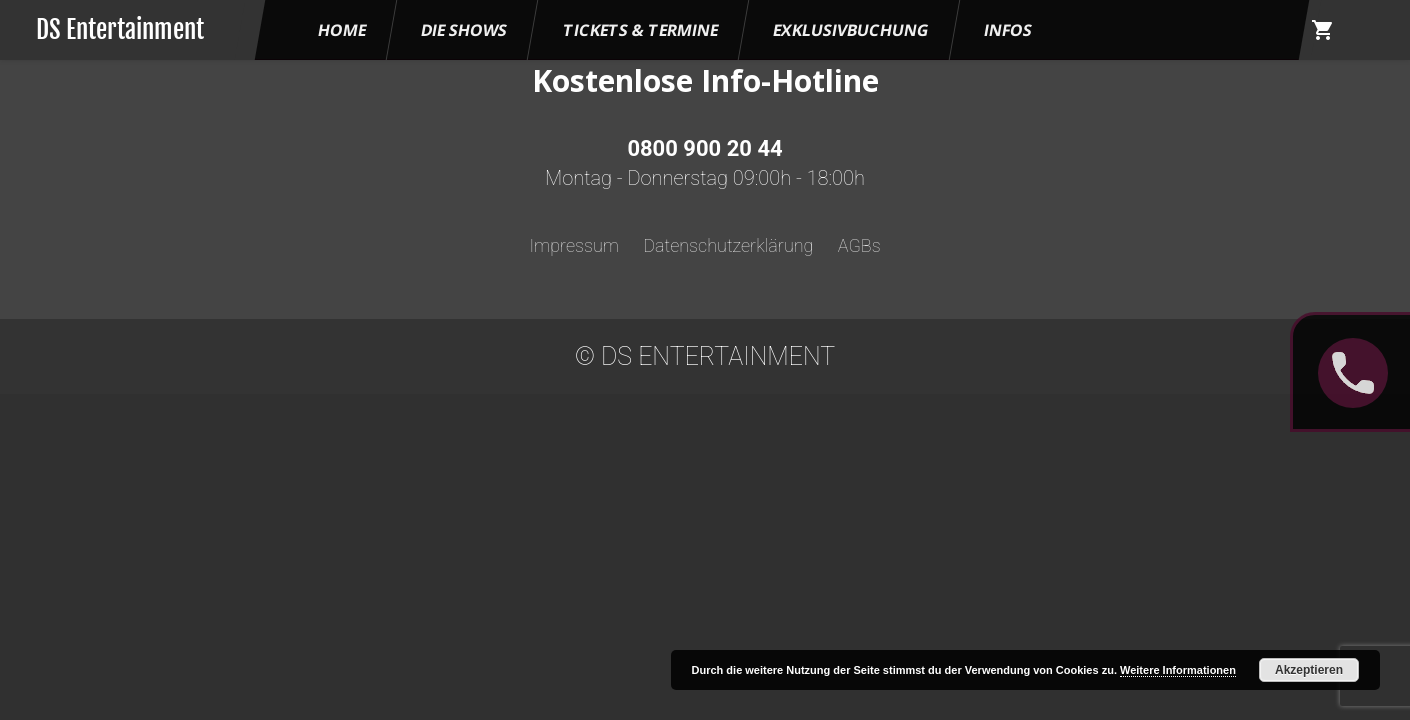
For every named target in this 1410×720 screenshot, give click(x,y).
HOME (342, 30)
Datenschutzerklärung (728, 245)
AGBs (859, 245)
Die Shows (464, 30)
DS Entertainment (120, 29)
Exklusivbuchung (851, 30)
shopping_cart (1323, 30)
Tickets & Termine (640, 30)
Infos (1008, 30)
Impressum (574, 245)
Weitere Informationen (1178, 670)
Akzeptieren (1309, 670)
